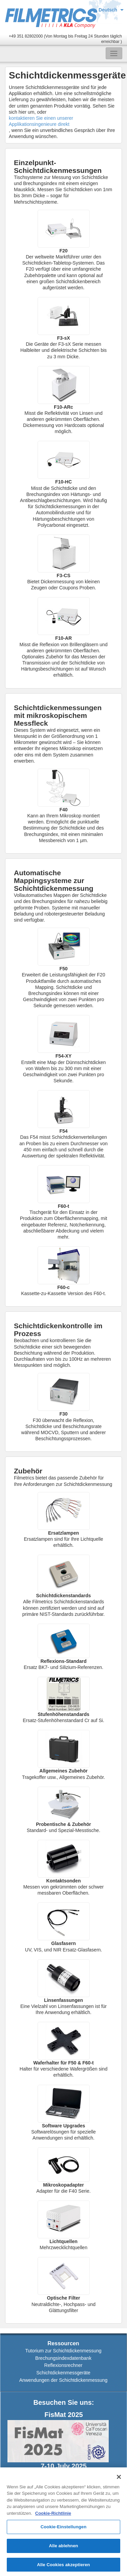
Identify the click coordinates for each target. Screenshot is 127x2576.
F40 (63, 809)
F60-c (63, 1287)
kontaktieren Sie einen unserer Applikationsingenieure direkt (41, 121)
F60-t (63, 1206)
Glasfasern (63, 1943)
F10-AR (63, 638)
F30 (63, 1414)
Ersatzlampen (63, 1533)
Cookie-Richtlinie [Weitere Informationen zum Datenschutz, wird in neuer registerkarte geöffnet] (53, 2515)
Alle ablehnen (63, 2548)
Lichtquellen (63, 2241)
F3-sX (63, 338)
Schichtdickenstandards (63, 1595)
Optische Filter (63, 2298)
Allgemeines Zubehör (63, 1770)
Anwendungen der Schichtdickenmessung (63, 2380)
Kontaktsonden (63, 1880)
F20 (63, 250)
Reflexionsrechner (63, 2365)
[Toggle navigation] (114, 53)
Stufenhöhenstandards (63, 1714)
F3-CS (63, 575)
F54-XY (63, 1056)
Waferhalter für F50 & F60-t (63, 2062)
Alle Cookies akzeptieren (63, 2567)
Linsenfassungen (63, 2000)
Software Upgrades (63, 2125)
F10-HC (63, 481)
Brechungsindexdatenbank (63, 2358)
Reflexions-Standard (63, 1661)
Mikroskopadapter (63, 2185)
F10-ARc (63, 407)
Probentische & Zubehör (63, 1824)
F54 (63, 1131)
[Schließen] (118, 2479)
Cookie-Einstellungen (64, 2529)
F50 (63, 968)
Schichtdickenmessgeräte (63, 2372)
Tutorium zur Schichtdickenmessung (63, 2350)
